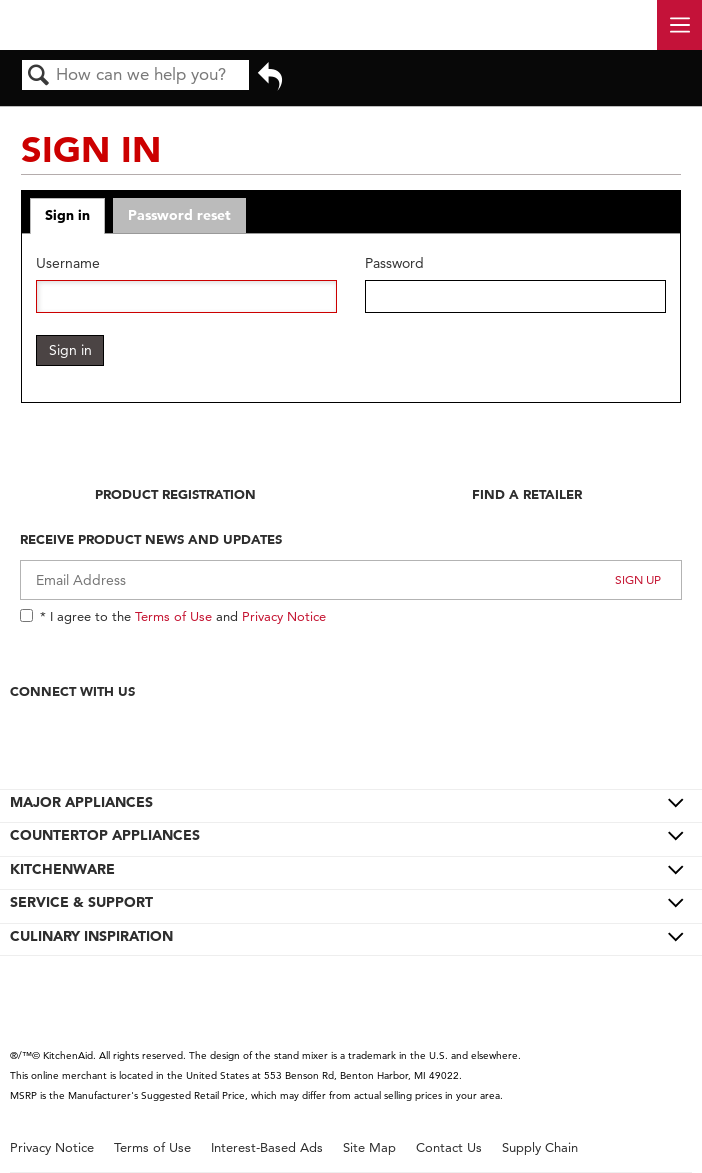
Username (68, 263)
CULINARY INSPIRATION (91, 936)
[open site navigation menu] (679, 25)
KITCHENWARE (62, 869)
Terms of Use (173, 616)
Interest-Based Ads (267, 1147)
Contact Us (449, 1147)
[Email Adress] (351, 580)
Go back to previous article (270, 83)
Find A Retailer (527, 494)
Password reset (179, 215)
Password (394, 263)
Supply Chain (540, 1147)
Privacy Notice (284, 616)
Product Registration (175, 494)
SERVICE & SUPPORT (81, 902)
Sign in (67, 215)
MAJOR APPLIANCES (81, 802)
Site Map (369, 1147)
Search (39, 76)
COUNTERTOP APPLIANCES (105, 835)
